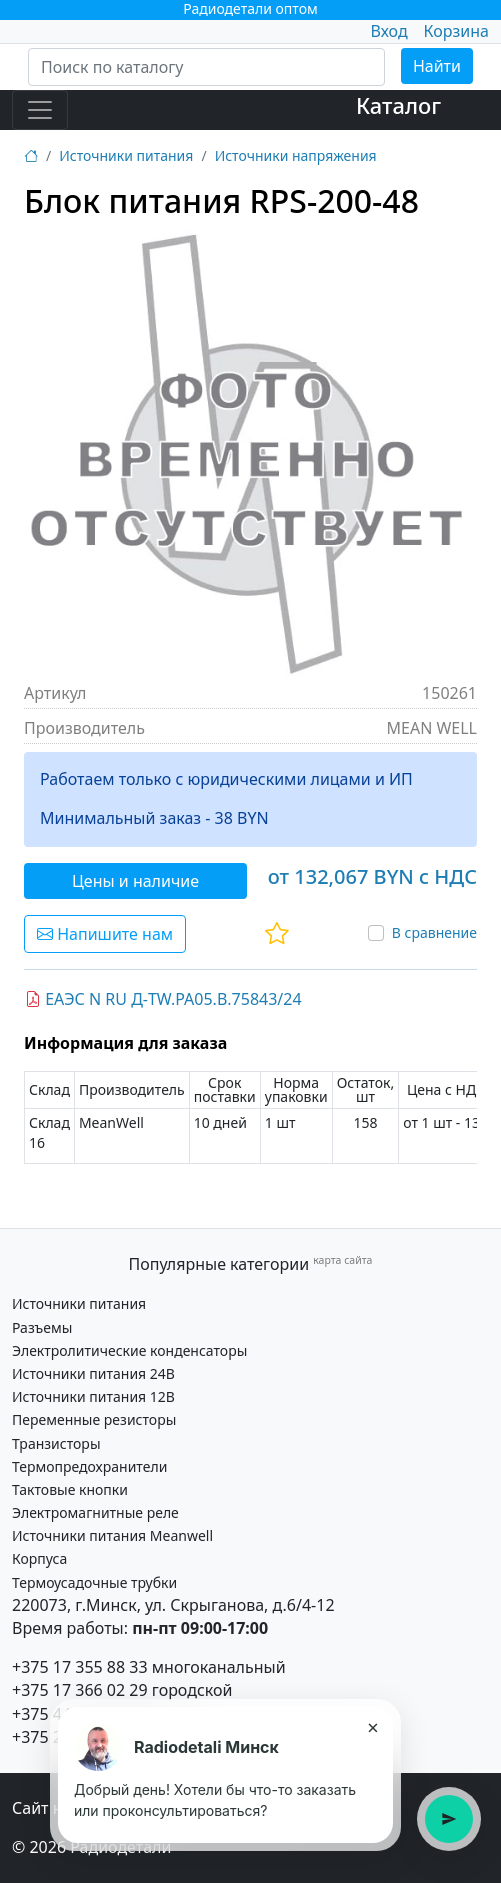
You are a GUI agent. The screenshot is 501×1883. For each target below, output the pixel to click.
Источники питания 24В (93, 1373)
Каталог (398, 105)
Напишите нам (105, 934)
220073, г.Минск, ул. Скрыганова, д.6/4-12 (173, 1605)
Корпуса (39, 1558)
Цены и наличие (135, 881)
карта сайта (342, 1260)
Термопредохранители (89, 1466)
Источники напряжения (296, 155)
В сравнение (434, 932)
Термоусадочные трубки (94, 1582)
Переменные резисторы (94, 1419)
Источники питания (126, 155)
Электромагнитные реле (95, 1512)
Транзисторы (56, 1443)
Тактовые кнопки (70, 1489)
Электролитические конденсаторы (129, 1350)
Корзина (456, 31)
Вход (388, 31)
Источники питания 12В (93, 1396)
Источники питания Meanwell (112, 1535)
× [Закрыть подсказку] (372, 1727)
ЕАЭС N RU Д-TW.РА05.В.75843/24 (163, 999)
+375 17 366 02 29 (80, 1690)
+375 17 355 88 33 (80, 1667)
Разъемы (42, 1327)
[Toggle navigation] (40, 110)
